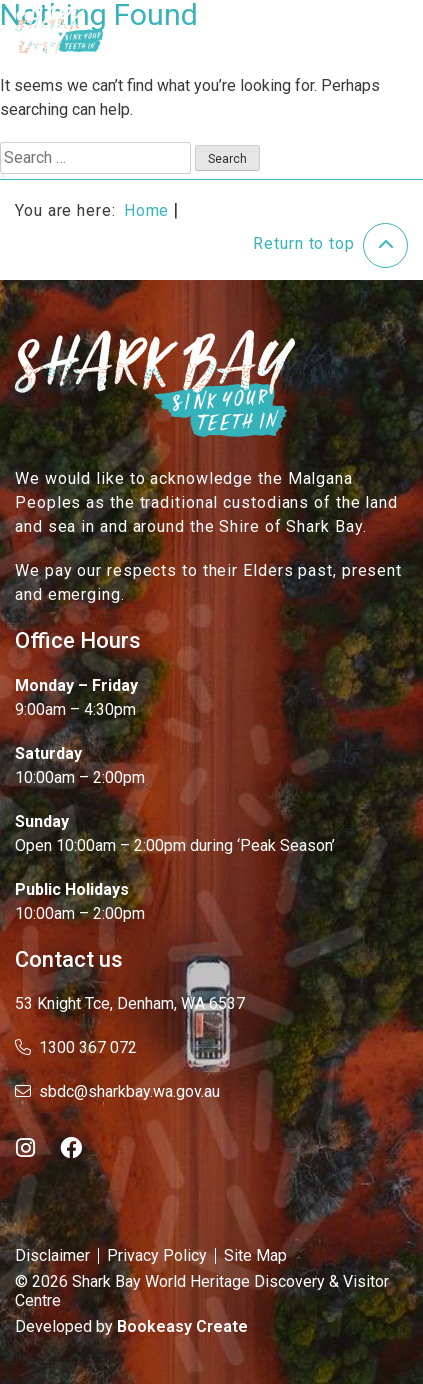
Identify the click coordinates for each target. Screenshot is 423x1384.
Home (147, 210)
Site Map (255, 1255)
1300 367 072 (76, 1047)
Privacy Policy (157, 1255)
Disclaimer (52, 1255)
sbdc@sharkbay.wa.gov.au (117, 1091)
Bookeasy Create (182, 1326)
